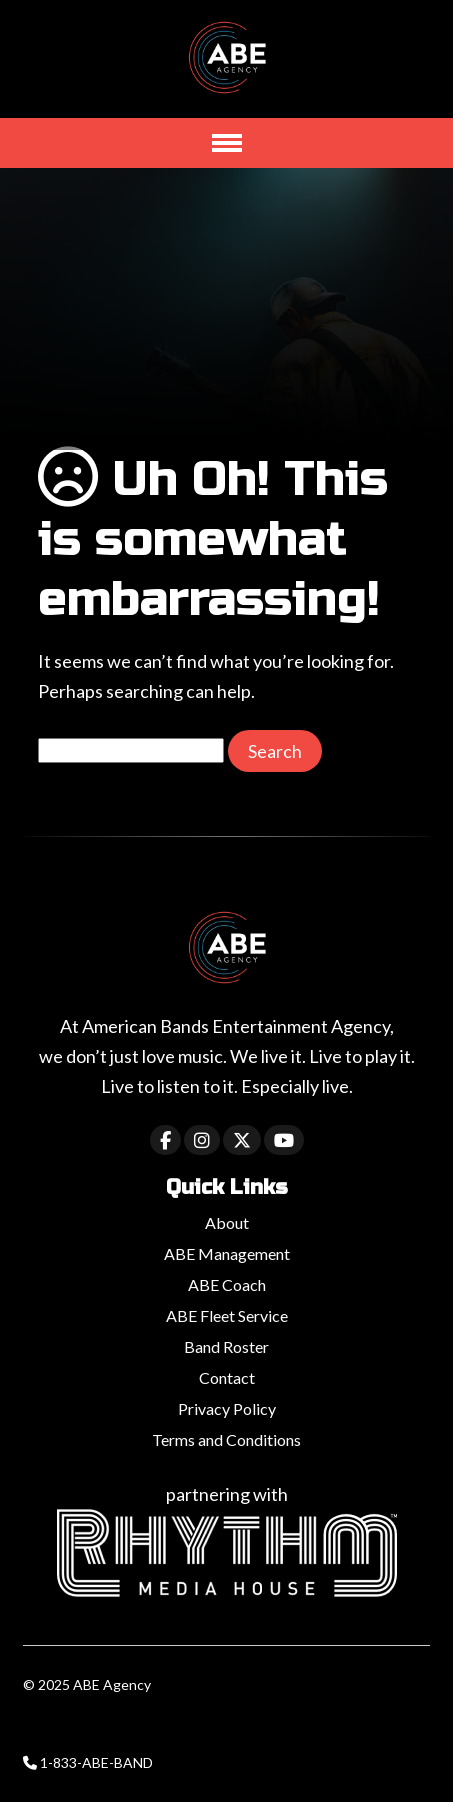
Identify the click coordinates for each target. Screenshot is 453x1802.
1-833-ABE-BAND (96, 1762)
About (227, 1222)
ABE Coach (227, 1284)
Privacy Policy (227, 1408)
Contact (227, 1377)
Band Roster (226, 1346)
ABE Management (227, 1253)
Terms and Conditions (226, 1439)
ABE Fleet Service (227, 1315)
